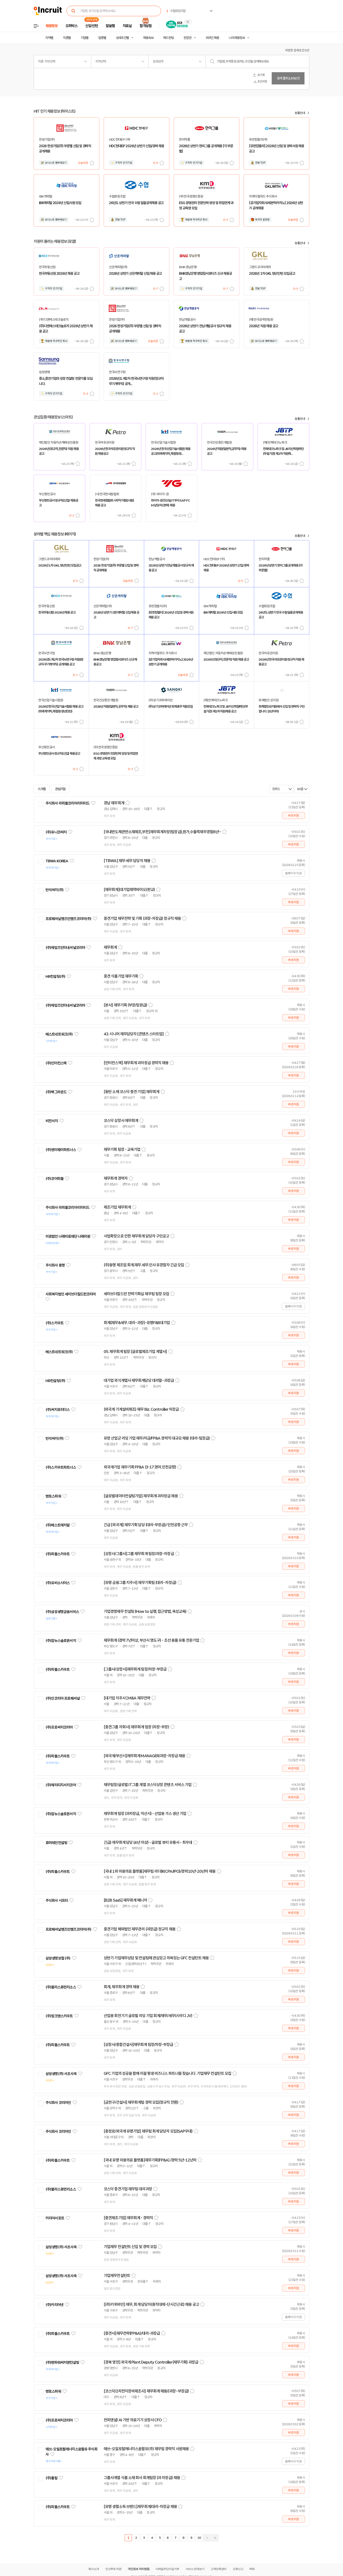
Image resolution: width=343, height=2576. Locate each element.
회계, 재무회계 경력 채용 (121, 1987)
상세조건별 (122, 38)
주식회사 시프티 (57, 1900)
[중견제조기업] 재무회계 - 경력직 (128, 2218)
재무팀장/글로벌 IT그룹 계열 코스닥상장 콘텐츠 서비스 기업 (147, 1784)
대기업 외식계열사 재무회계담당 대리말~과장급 (139, 1380)
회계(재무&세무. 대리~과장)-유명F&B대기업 (137, 1322)
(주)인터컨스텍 (56, 1063)
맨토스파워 (53, 1496)
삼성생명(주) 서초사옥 (61, 2073)
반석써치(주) (54, 889)
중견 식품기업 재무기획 (121, 976)
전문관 (187, 38)
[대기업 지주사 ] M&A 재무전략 (127, 1698)
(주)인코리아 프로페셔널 (63, 1698)
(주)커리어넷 (54, 2304)
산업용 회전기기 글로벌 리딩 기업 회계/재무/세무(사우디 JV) (148, 2015)
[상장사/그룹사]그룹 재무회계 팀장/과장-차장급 (139, 1553)
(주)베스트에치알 (58, 1525)
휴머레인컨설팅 (56, 1842)
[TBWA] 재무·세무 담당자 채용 (127, 860)
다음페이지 (206, 2537)
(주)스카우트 (54, 1323)
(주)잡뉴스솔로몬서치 (61, 1640)
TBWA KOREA (57, 861)
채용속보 (148, 38)
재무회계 (110, 947)
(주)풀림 (51, 2478)
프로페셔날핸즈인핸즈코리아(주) (68, 918)
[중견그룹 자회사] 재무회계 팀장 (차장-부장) (136, 1727)
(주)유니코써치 (56, 832)
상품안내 (300, 113)
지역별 (49, 38)
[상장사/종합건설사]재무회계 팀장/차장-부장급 (138, 2044)
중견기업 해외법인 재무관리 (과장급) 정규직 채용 (139, 1929)
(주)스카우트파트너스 (61, 1467)
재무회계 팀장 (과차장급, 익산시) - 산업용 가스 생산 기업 (145, 1813)
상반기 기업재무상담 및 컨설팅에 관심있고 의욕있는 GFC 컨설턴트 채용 (156, 1958)
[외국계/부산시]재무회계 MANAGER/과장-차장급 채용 (144, 1756)
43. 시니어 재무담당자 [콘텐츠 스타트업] (134, 1034)
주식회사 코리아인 (58, 2102)
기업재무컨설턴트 (117, 2275)
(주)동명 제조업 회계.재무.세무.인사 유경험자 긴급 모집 (144, 1265)
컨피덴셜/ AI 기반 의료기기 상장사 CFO (133, 2420)
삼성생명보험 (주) (58, 1958)
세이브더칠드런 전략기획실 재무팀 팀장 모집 (136, 1294)
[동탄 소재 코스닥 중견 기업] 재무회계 (131, 1091)
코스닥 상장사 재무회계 (121, 1120)
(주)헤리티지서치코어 (61, 1785)
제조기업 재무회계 (117, 1207)
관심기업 (60, 789)
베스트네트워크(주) (59, 1034)
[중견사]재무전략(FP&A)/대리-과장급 (132, 2333)
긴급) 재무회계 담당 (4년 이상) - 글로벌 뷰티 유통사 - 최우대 (148, 1842)
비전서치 (52, 1120)
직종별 (67, 38)
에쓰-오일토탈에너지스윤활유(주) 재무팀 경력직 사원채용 (146, 2449)
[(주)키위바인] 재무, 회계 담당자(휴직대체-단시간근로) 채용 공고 (151, 2304)
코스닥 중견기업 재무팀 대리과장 (128, 2189)
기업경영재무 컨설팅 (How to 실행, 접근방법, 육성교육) (145, 1611)
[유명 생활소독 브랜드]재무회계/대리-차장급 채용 (140, 2506)
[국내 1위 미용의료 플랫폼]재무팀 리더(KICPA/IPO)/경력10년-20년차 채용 (159, 1871)
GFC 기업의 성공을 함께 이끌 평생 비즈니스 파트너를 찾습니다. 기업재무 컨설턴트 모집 (167, 2073)
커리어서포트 (55, 2218)
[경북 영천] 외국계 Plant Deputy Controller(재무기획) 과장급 (151, 2362)
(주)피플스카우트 (58, 1554)
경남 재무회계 (114, 803)
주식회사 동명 (55, 1265)
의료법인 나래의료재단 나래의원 (68, 1236)
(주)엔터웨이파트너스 (61, 1149)
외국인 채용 (212, 38)
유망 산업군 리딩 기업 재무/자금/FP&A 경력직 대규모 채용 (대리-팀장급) (157, 1438)
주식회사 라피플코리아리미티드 (67, 803)
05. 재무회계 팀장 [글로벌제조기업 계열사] (135, 1351)
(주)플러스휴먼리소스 (61, 1987)
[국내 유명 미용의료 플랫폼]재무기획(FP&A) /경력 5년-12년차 (150, 2160)
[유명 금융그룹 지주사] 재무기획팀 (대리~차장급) (140, 1582)
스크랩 (91, 163)
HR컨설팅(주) (55, 976)
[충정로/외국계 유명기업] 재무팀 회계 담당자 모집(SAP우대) (148, 2131)
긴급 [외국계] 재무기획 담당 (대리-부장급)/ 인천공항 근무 (146, 1525)
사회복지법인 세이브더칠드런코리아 (71, 1294)
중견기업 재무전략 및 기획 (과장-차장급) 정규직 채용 (142, 918)
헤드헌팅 (168, 38)
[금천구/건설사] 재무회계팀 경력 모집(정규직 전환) (141, 2102)
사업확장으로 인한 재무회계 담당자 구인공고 (136, 1236)
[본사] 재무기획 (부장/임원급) (125, 1005)
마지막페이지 (214, 2537)
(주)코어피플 (54, 1178)
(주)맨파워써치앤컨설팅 (62, 2362)
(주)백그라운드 (56, 1092)
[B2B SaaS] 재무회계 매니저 (125, 1900)
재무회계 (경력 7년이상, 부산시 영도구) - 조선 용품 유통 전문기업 (151, 1640)
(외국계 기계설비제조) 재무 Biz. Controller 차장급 (141, 1409)
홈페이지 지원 (293, 873)
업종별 (102, 38)
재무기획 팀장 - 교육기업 (122, 1149)
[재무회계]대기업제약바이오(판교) (129, 889)
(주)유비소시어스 (58, 1582)
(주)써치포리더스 (58, 1409)
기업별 (84, 38)
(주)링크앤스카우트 (59, 2016)
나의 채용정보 (237, 38)
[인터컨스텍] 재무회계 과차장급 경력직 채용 (136, 1063)
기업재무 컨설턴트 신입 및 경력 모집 (130, 2246)
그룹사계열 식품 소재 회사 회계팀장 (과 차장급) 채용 (142, 2477)
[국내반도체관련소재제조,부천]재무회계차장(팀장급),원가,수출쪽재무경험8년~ (162, 832)
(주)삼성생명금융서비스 (62, 1611)
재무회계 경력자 (116, 1178)
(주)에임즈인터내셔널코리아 (65, 947)
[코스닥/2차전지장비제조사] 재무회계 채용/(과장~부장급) (146, 2391)
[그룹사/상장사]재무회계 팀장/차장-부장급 (135, 1669)
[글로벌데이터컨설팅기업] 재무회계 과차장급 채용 (141, 1496)
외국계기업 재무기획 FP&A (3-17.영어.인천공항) (140, 1467)
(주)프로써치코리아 (59, 1727)
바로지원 (293, 815)
